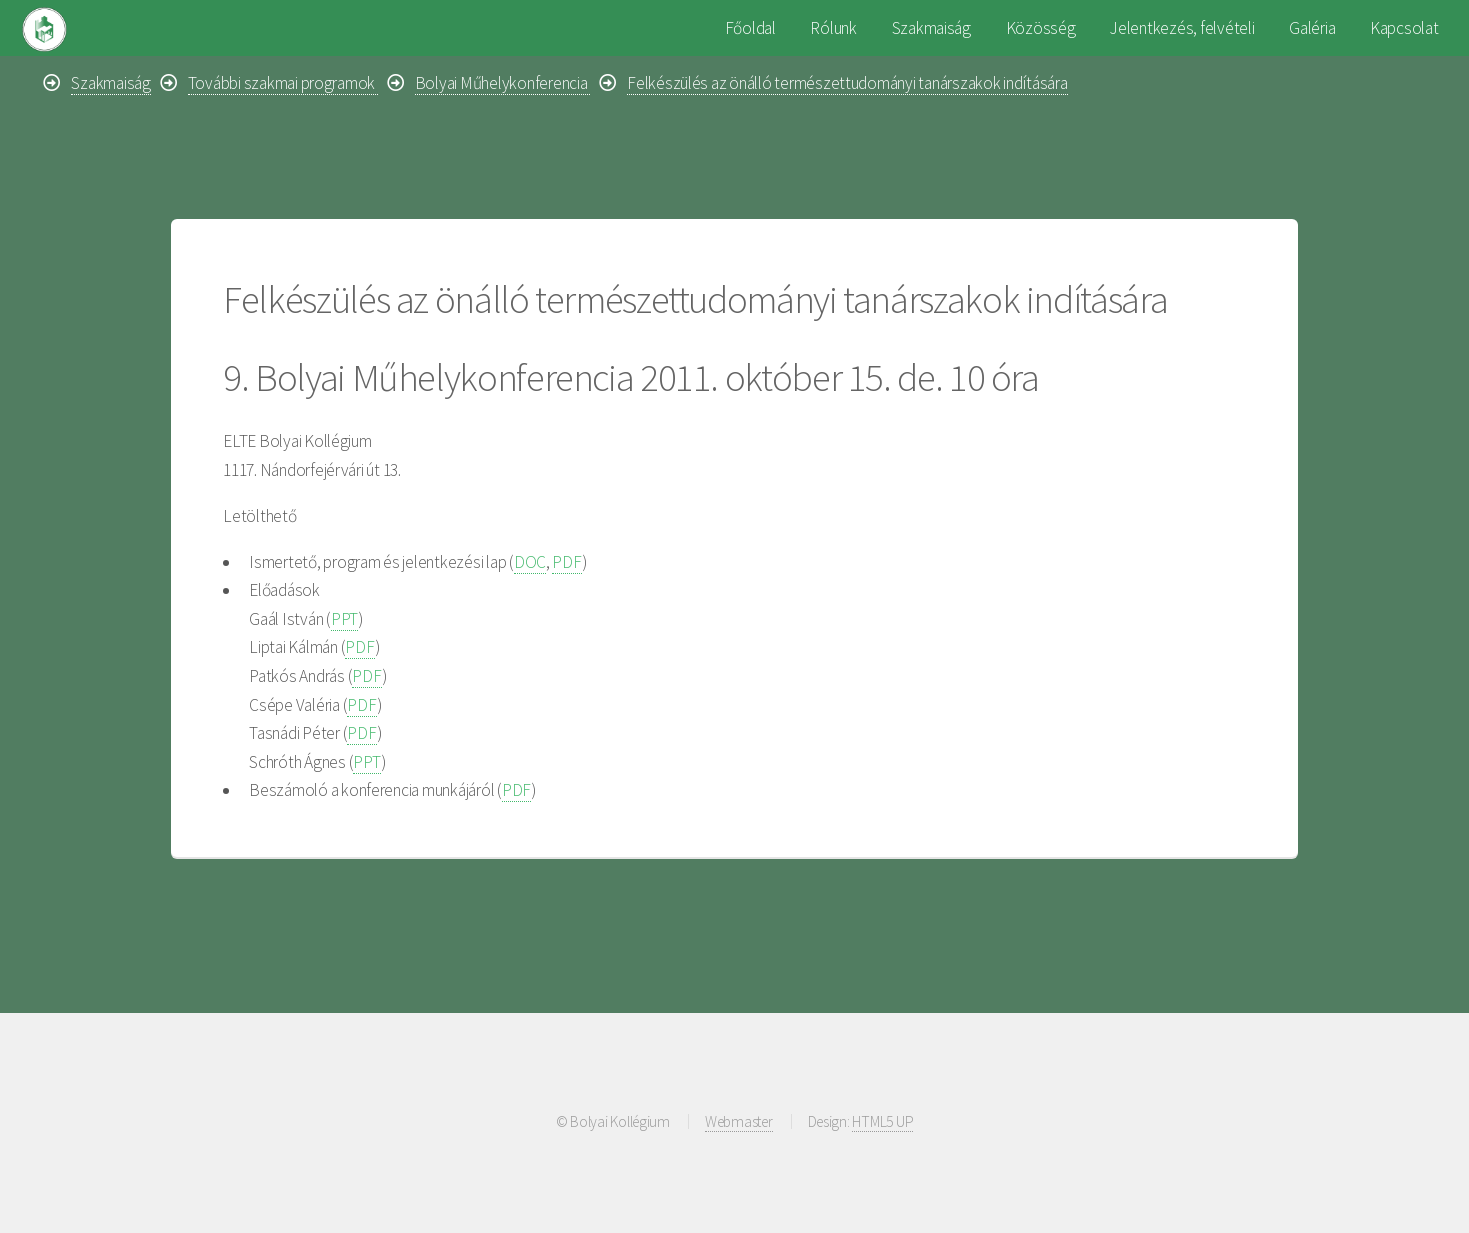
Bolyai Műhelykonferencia (503, 83)
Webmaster (739, 1121)
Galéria (1312, 28)
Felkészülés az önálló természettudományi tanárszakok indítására (847, 83)
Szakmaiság (931, 28)
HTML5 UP (882, 1121)
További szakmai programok (283, 83)
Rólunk (833, 28)
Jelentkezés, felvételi (1182, 28)
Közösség (1041, 28)
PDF (566, 562)
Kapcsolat (1404, 28)
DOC (530, 562)
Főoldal (750, 28)
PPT (344, 619)
